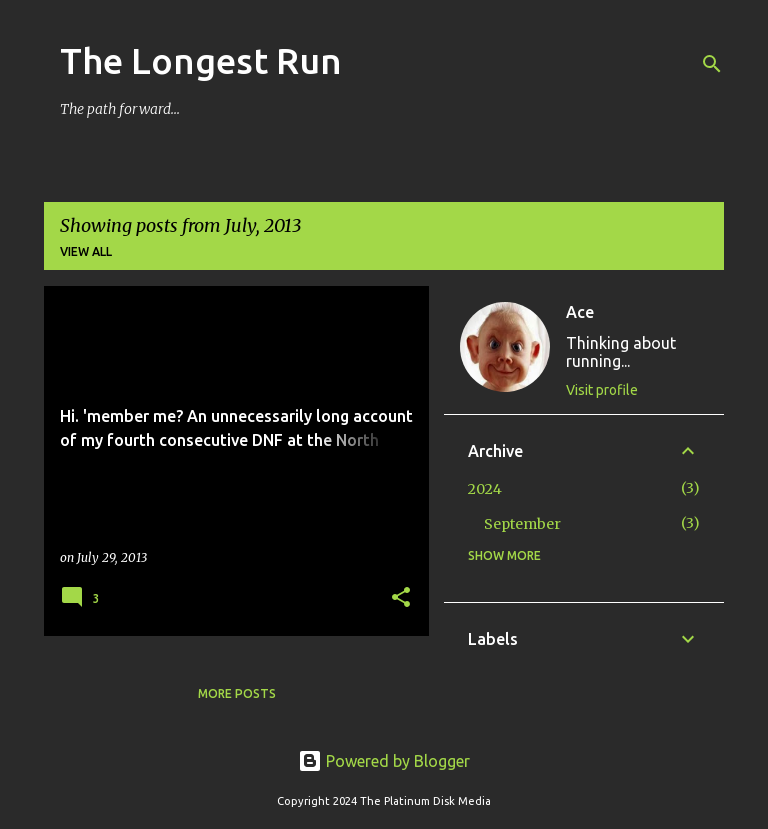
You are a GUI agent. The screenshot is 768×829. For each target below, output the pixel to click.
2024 (485, 489)
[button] (401, 598)
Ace (580, 312)
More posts (237, 693)
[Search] (712, 64)
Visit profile (602, 390)
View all (86, 251)
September (522, 524)
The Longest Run (201, 60)
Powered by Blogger (384, 761)
